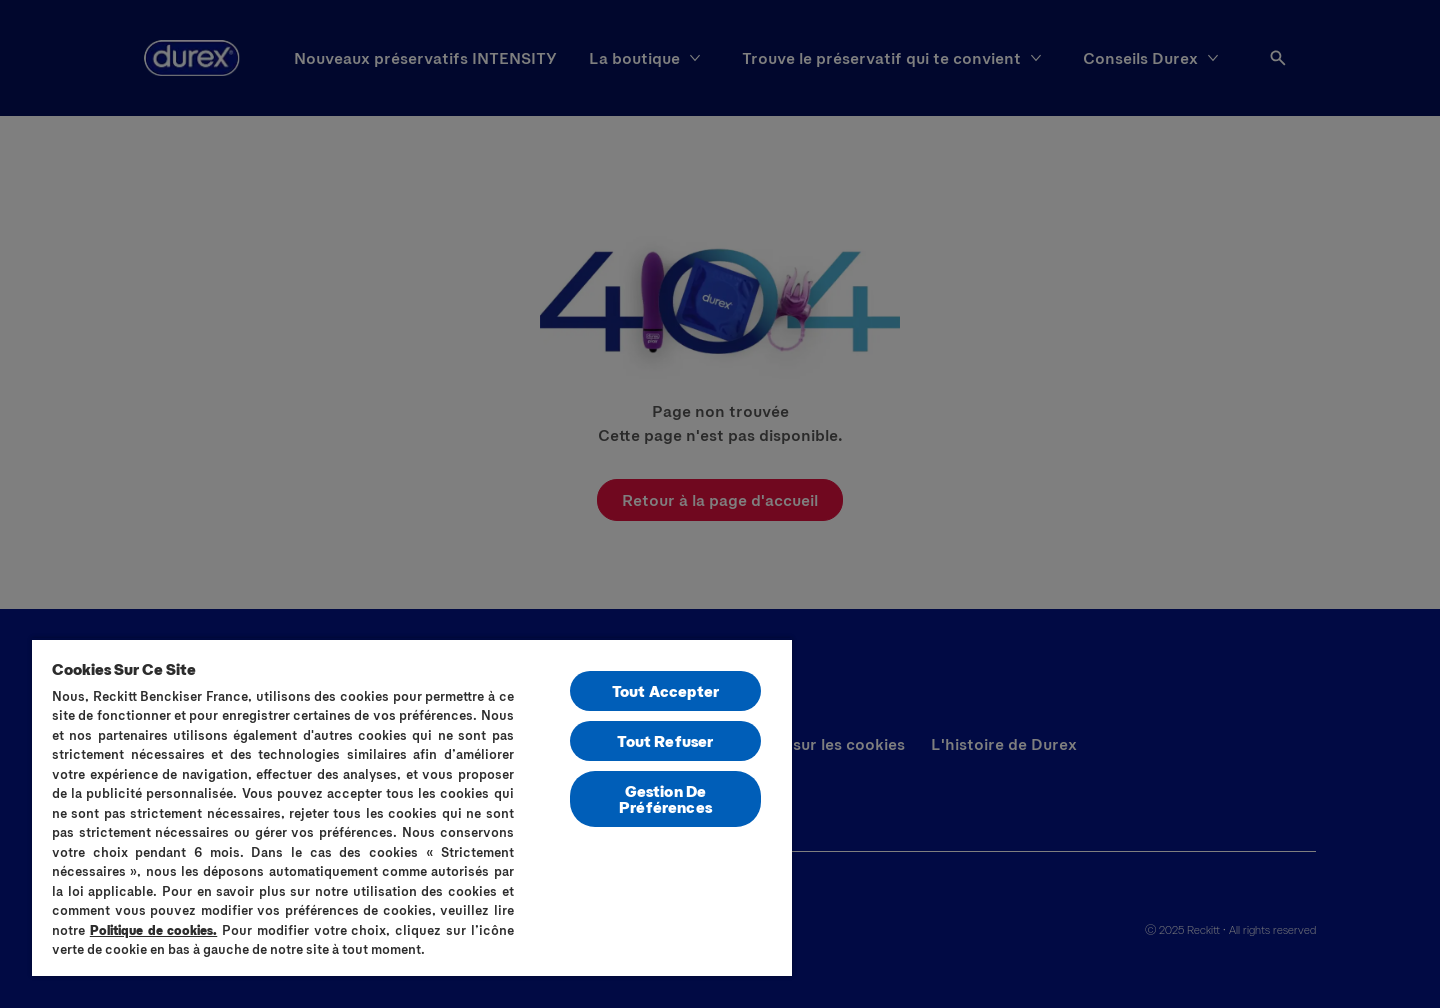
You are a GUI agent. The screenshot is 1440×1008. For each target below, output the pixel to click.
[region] (412, 807)
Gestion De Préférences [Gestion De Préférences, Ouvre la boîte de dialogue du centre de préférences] (665, 798)
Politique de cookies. (154, 930)
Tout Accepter (665, 690)
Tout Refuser (665, 740)
